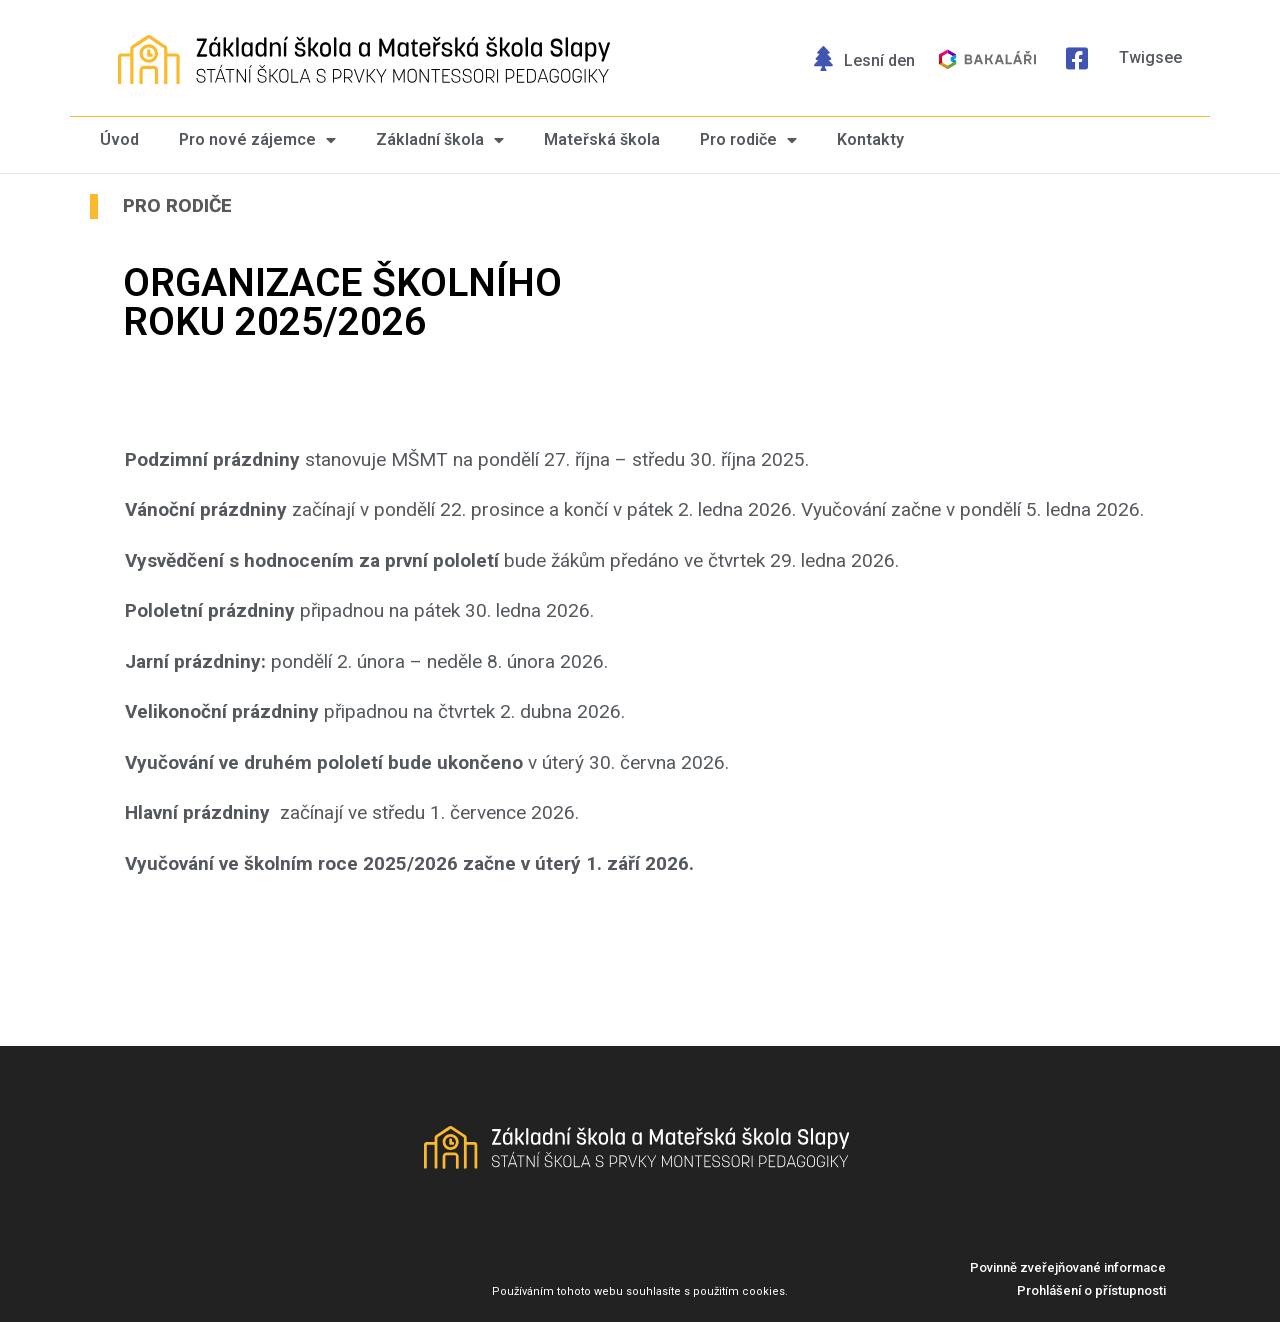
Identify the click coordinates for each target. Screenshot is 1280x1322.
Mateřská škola (602, 139)
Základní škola (440, 140)
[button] (1068, 1267)
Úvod (119, 139)
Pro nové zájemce (257, 140)
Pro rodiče (748, 140)
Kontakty (870, 139)
